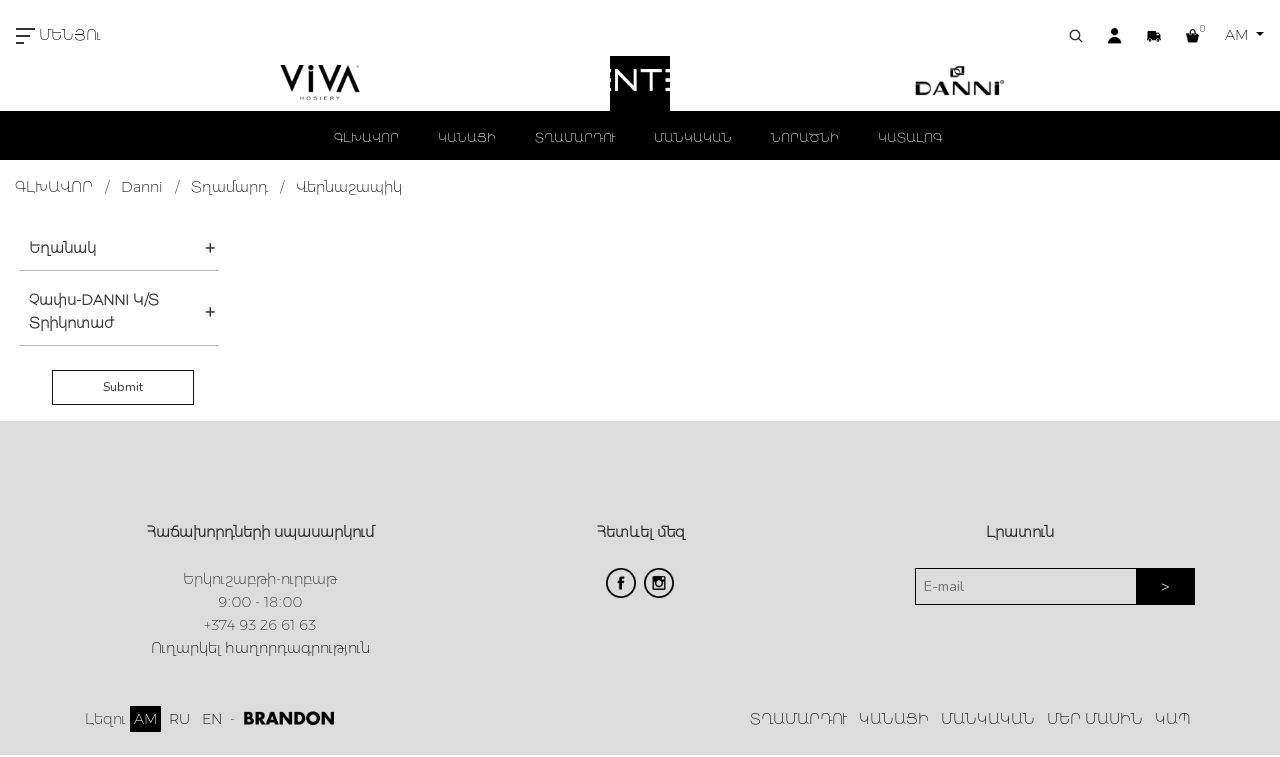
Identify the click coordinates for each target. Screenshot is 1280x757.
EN (212, 719)
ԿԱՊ (1173, 719)
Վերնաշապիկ (349, 187)
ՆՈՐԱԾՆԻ (805, 137)
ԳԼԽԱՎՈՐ (366, 137)
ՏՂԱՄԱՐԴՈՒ (575, 137)
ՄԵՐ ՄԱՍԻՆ (1095, 719)
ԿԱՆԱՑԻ (467, 137)
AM (1238, 35)
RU (179, 719)
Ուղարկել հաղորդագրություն (260, 648)
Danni (142, 187)
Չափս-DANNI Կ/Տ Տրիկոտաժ (94, 311)
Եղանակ (62, 248)
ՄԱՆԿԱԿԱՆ (693, 137)
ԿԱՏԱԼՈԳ (910, 137)
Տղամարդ (229, 187)
